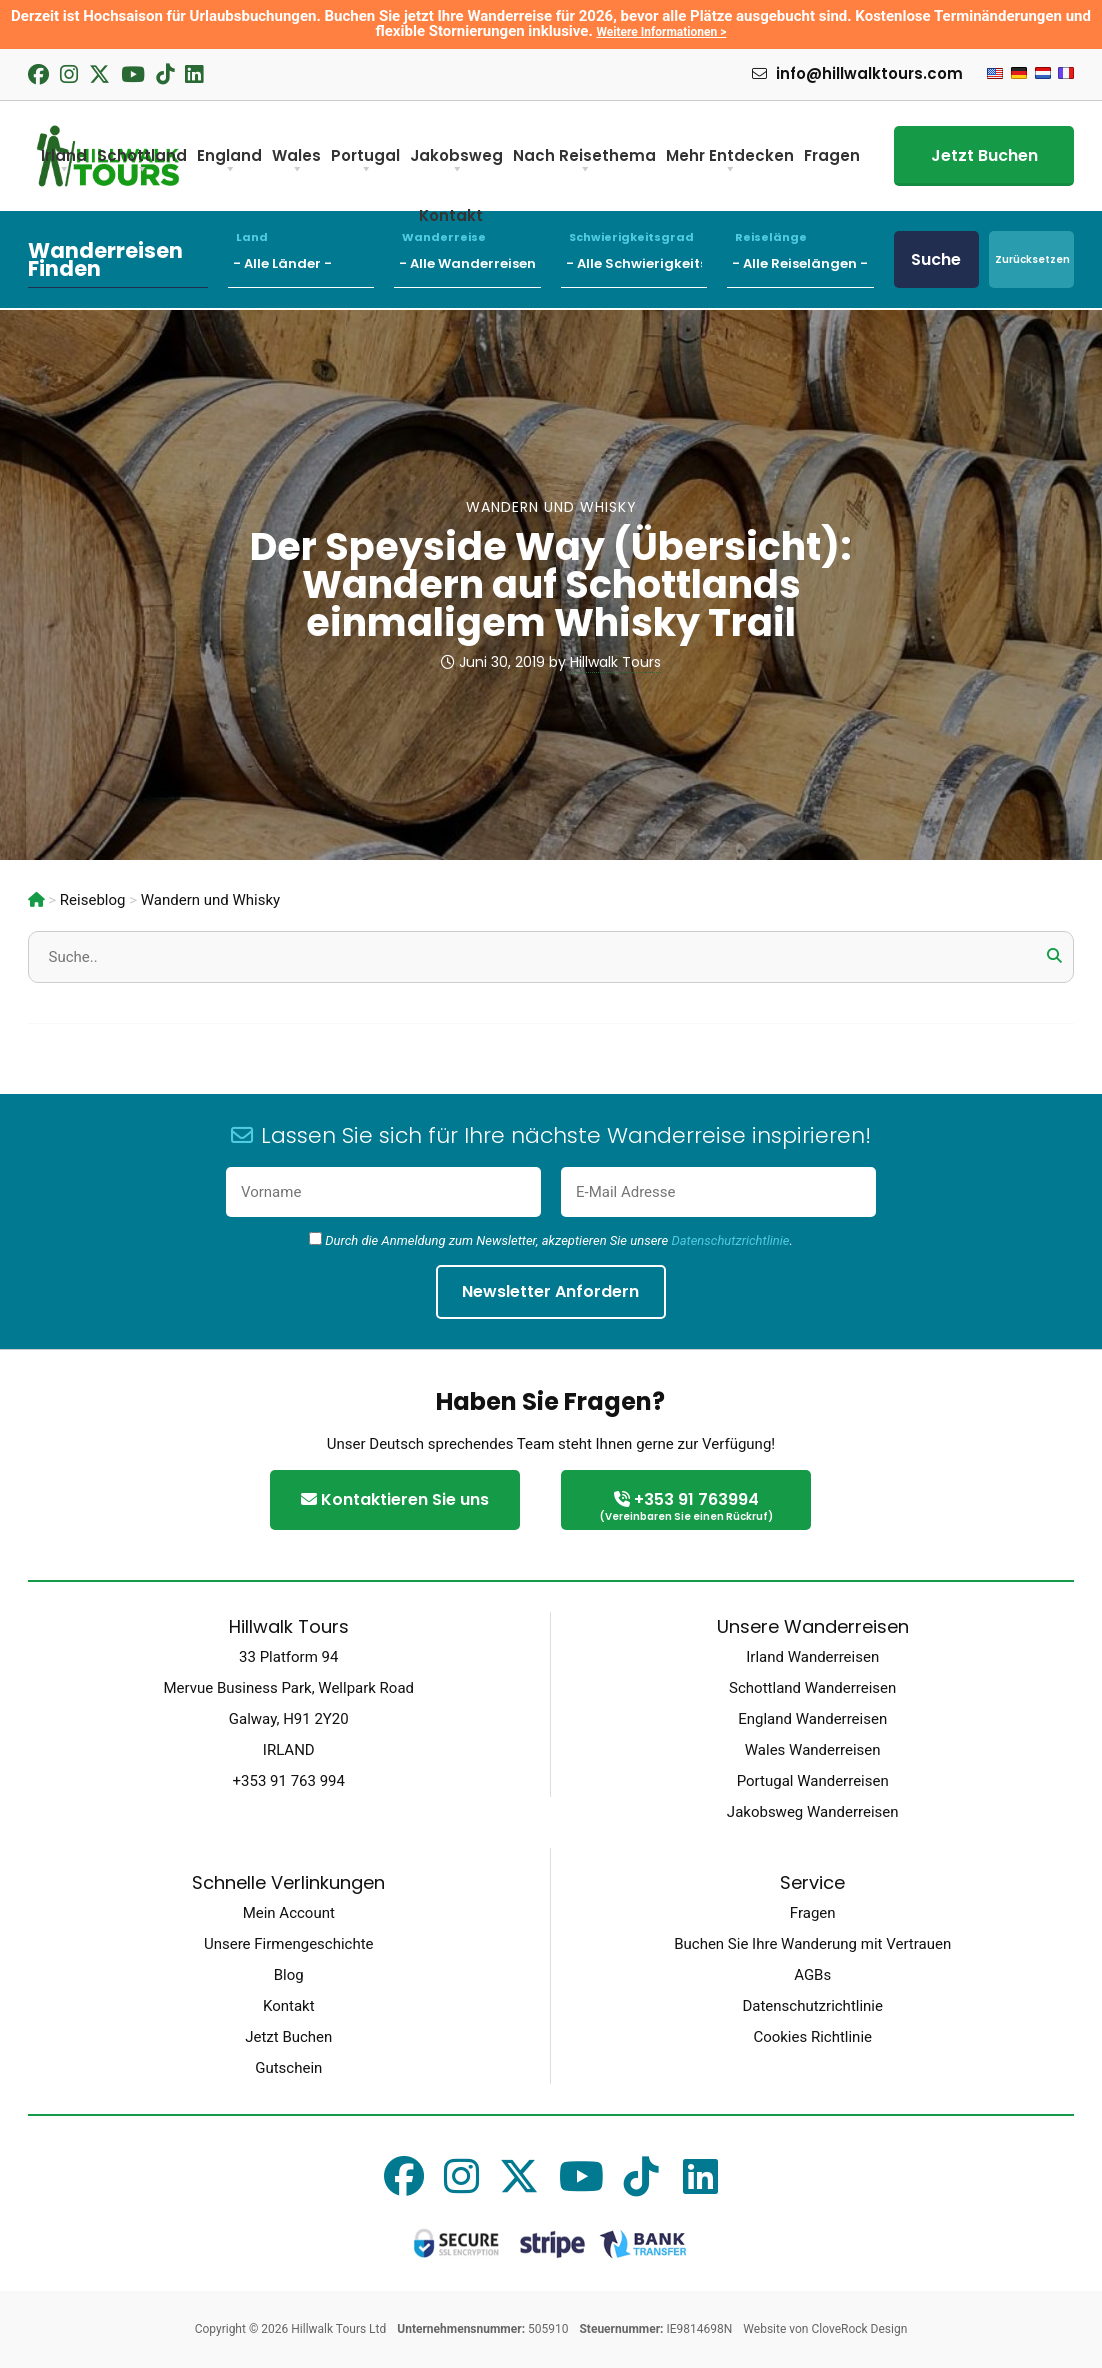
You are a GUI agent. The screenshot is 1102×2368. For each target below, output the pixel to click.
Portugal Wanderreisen (813, 1781)
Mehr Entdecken (730, 162)
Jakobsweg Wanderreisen (813, 1812)
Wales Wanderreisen (813, 1750)
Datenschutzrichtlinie (730, 1240)
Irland (64, 162)
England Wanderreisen (812, 1719)
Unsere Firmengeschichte (289, 1944)
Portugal (365, 162)
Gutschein (288, 2068)
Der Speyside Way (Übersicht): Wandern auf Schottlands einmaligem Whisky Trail (551, 584)
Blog (289, 1975)
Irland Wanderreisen (812, 1657)
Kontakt (289, 2006)
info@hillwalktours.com (857, 74)
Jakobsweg (456, 162)
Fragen (832, 155)
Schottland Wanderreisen (812, 1688)
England (229, 162)
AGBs (812, 1975)
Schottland (142, 162)
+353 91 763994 (686, 1507)
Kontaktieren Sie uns (395, 1499)
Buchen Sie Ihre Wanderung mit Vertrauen (812, 1944)
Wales (296, 162)
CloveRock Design (859, 2329)
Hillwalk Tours (615, 662)
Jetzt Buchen (984, 155)
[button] (1054, 956)
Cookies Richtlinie (812, 2037)
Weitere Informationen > (662, 32)
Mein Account (289, 1913)
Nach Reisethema (584, 162)
